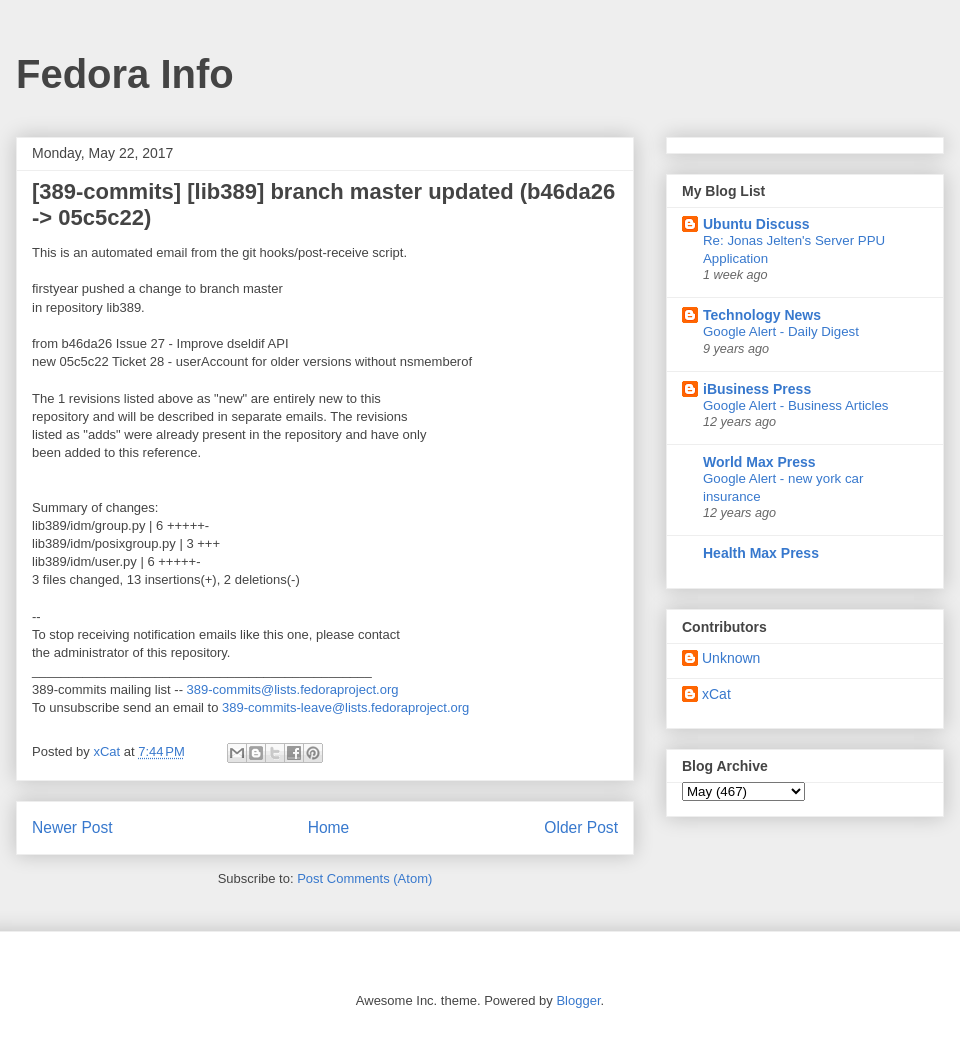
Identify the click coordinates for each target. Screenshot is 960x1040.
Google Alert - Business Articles (796, 405)
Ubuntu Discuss (756, 224)
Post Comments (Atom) (364, 878)
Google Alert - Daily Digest (781, 331)
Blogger (578, 1000)
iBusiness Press (757, 389)
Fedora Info (125, 74)
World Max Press (759, 462)
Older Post (581, 827)
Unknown (731, 658)
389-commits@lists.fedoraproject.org (293, 689)
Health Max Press (761, 553)
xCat (716, 694)
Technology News (762, 315)
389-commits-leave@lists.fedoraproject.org (345, 707)
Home (329, 827)
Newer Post (72, 827)
